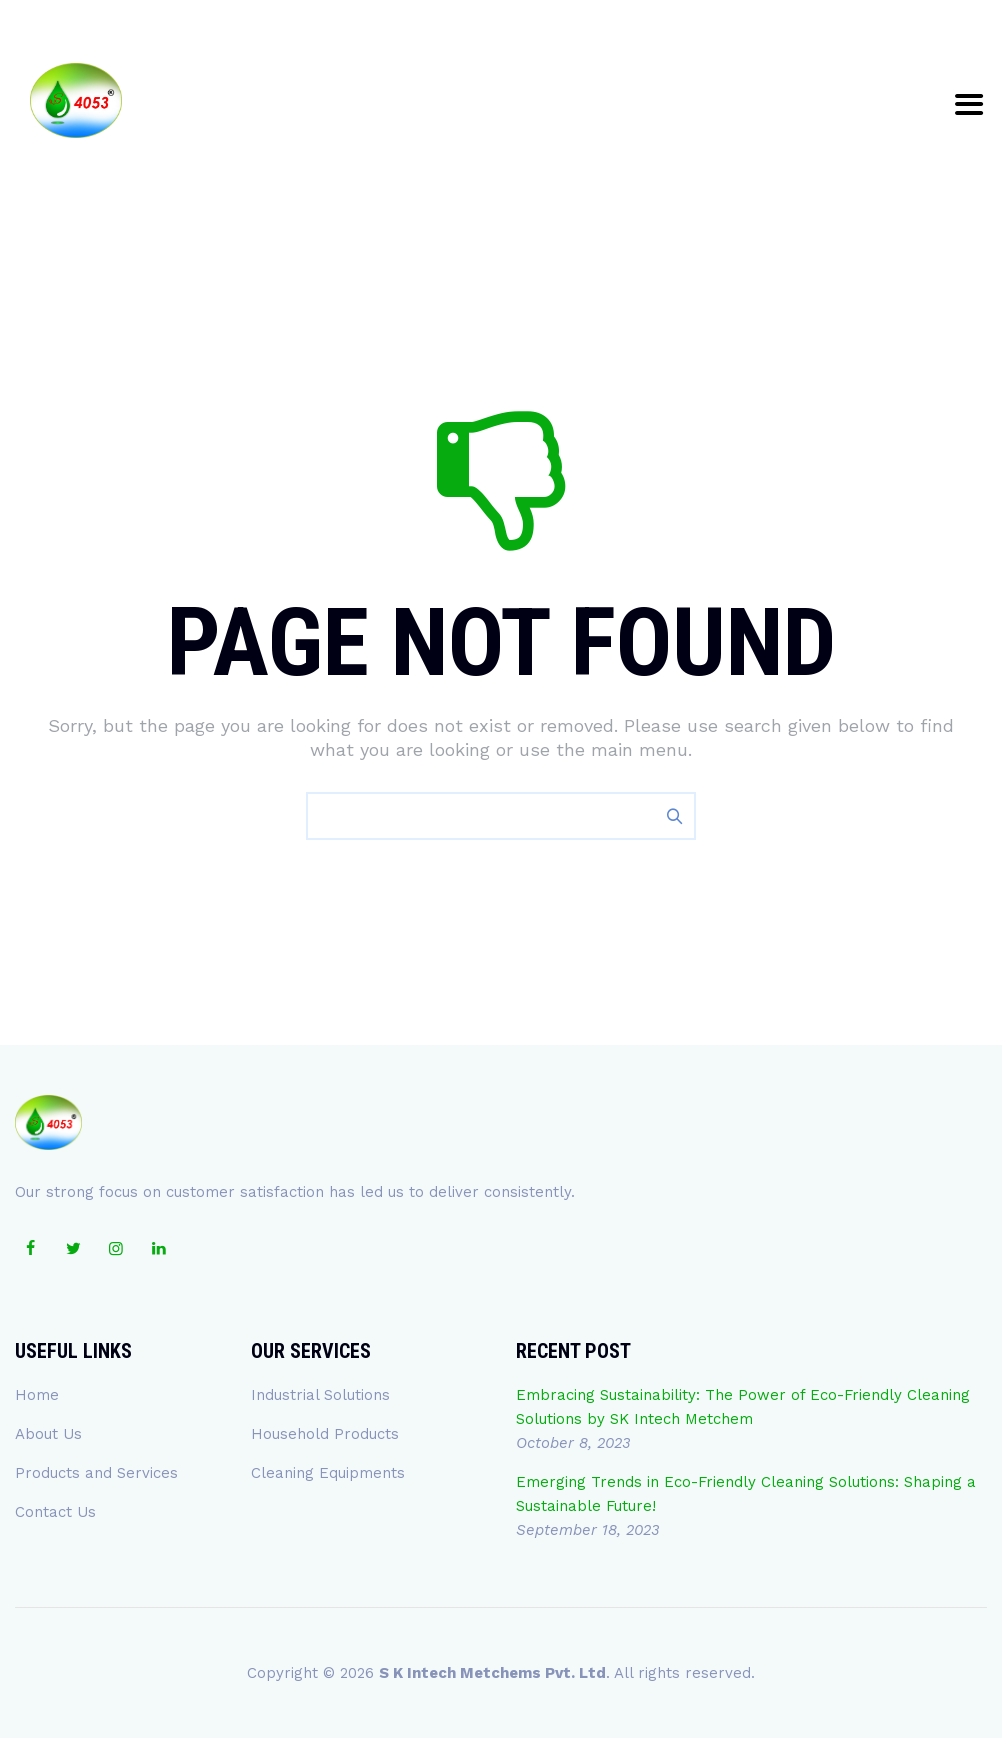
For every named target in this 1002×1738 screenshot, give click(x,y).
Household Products (325, 1434)
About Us (48, 1434)
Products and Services (96, 1473)
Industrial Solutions (320, 1395)
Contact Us (55, 1512)
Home (37, 1395)
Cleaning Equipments (328, 1473)
